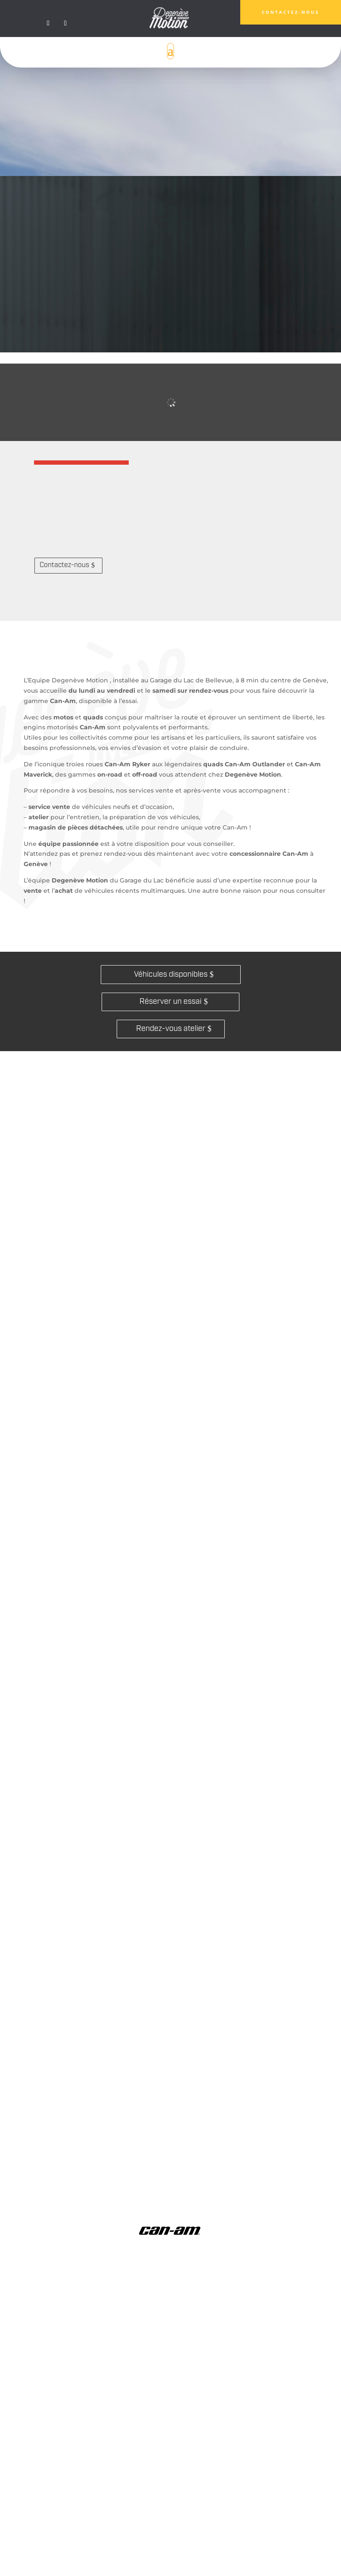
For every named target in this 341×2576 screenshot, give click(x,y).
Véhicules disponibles (171, 974)
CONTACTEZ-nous (290, 12)
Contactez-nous (64, 565)
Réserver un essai (171, 1001)
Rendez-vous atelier (170, 1029)
